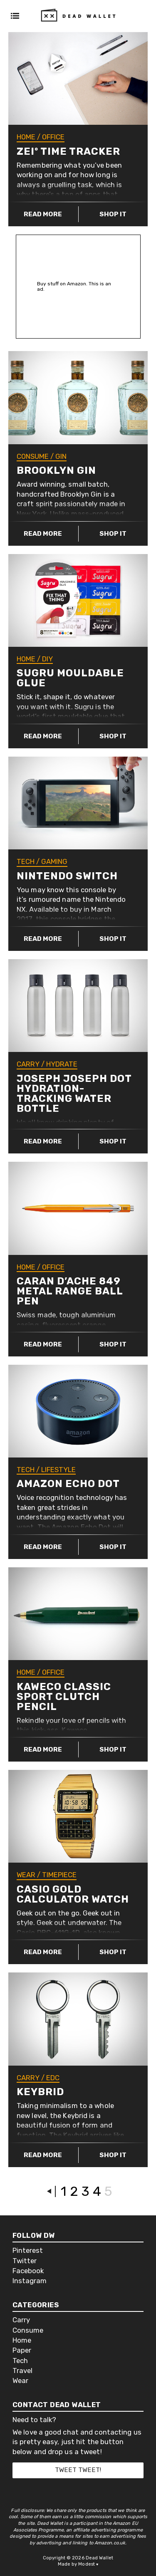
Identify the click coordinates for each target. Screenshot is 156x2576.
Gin (61, 456)
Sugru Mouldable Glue (70, 678)
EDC (52, 2078)
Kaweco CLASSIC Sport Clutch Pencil (64, 1696)
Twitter (24, 2261)
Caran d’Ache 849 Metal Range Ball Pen (70, 1291)
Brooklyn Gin (56, 470)
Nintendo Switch (67, 876)
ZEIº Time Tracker (68, 151)
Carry (28, 1064)
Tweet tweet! (78, 2470)
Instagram (29, 2281)
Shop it (112, 214)
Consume (33, 456)
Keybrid (40, 2092)
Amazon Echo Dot (68, 1484)
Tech (26, 861)
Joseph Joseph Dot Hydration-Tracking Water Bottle (74, 1093)
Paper (21, 2350)
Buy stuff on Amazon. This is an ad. (74, 286)
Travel (22, 2371)
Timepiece (59, 1875)
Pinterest (27, 2250)
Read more (43, 214)
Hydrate (61, 1064)
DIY (47, 659)
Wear (26, 1875)
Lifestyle (58, 1469)
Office (53, 137)
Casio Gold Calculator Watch (73, 1894)
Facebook (28, 2271)
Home (26, 137)
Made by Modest (78, 2564)
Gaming (54, 861)
